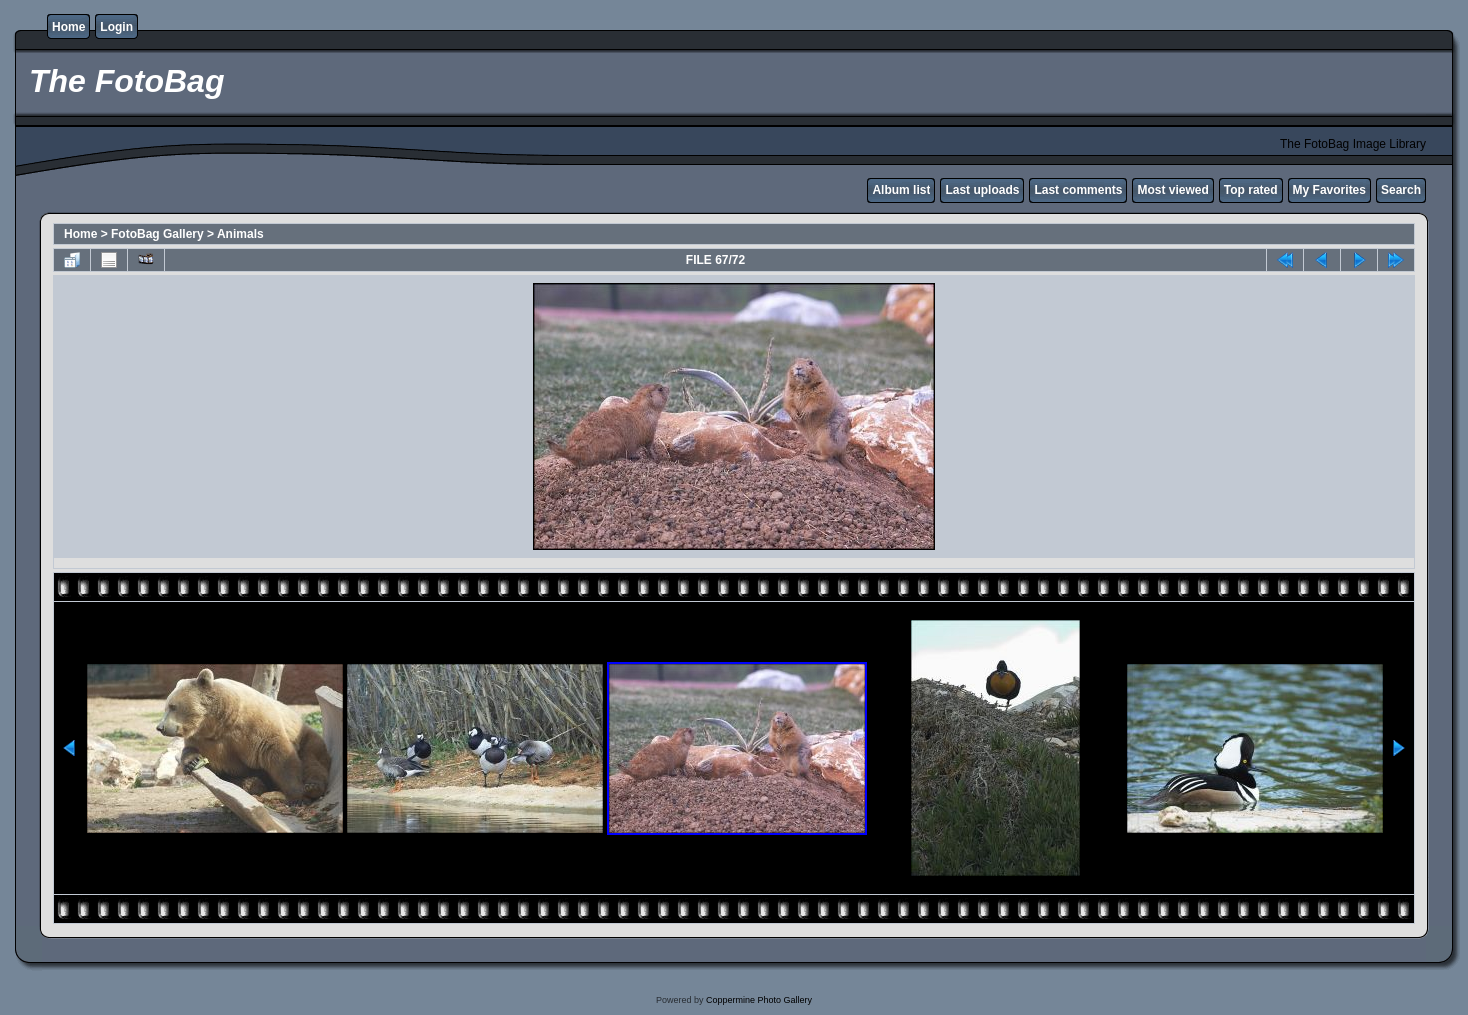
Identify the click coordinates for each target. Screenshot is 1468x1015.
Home (68, 27)
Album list (901, 190)
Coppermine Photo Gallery (759, 1000)
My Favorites (1329, 190)
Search (1401, 190)
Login (116, 27)
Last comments (1078, 190)
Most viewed (1172, 190)
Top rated (1251, 190)
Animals (240, 234)
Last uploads (982, 190)
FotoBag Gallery (157, 234)
